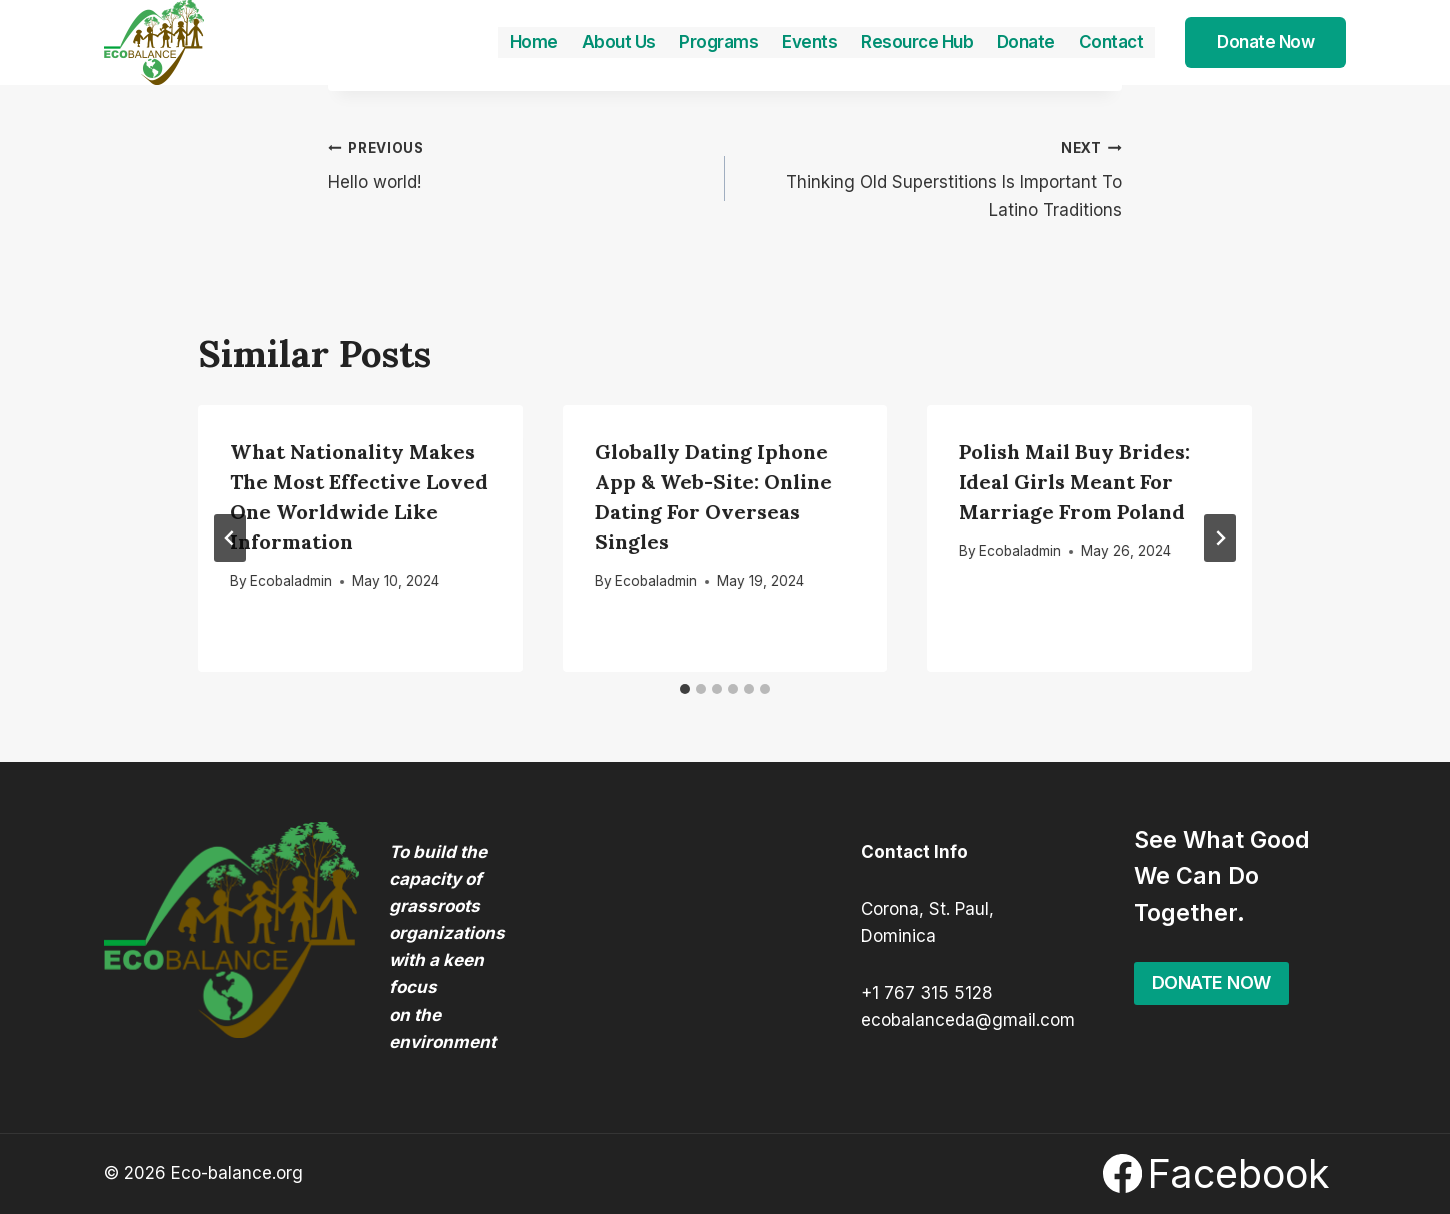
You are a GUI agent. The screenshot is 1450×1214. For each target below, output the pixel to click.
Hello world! (518, 163)
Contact (1111, 42)
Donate (1026, 42)
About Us (619, 42)
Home (534, 42)
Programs (718, 42)
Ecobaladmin (291, 581)
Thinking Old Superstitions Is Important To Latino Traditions (932, 177)
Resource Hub (917, 42)
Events (809, 42)
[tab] (685, 689)
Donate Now (1265, 42)
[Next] (1220, 538)
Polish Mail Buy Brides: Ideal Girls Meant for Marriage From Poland (1074, 481)
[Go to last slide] (230, 538)
